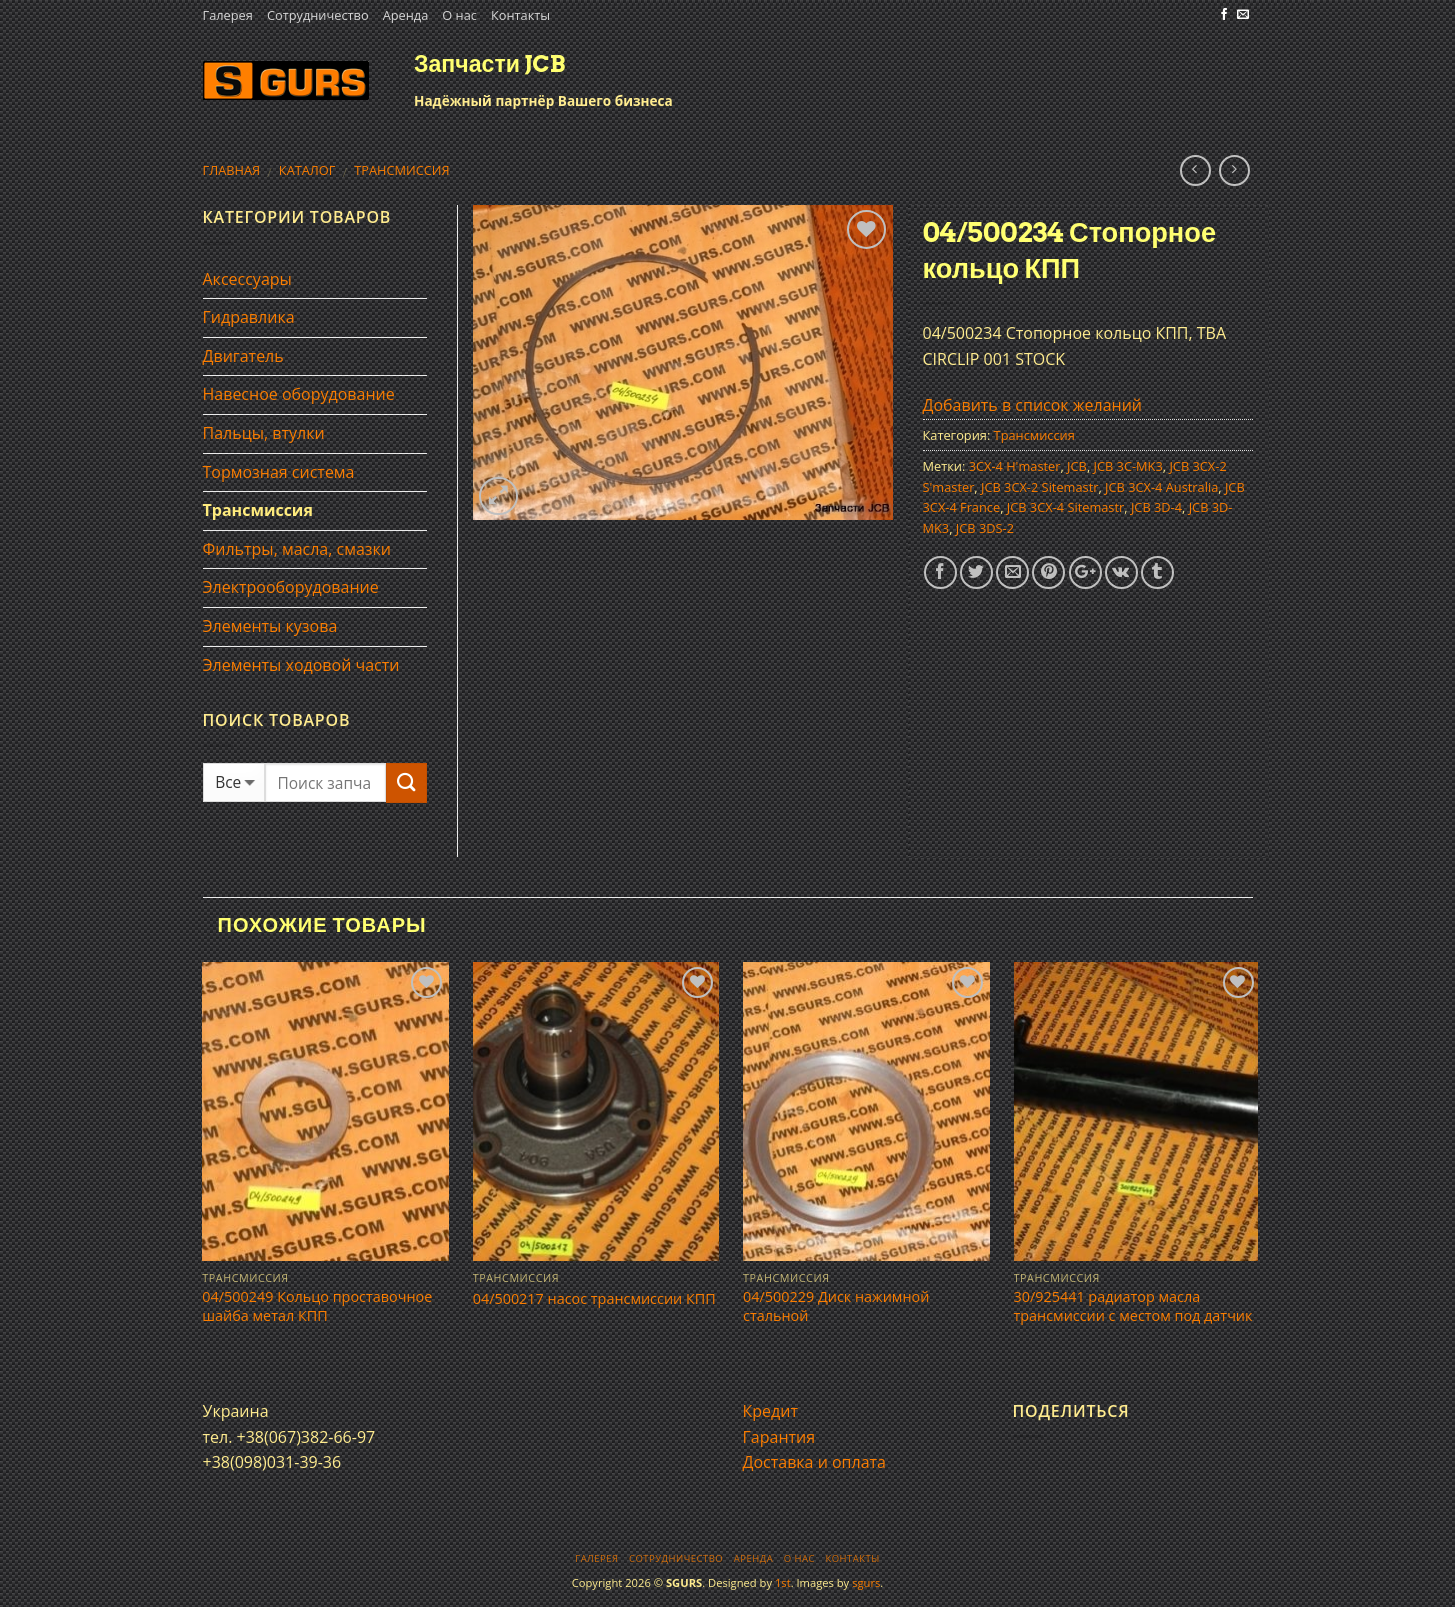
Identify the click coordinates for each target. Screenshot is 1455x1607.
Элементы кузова (270, 626)
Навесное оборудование (299, 394)
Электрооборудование (291, 587)
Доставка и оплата (815, 1462)
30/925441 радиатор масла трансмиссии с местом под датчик (1133, 1306)
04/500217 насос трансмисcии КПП (594, 1299)
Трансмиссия (402, 170)
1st (783, 1582)
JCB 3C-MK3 (1128, 466)
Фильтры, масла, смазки (297, 549)
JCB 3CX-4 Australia (1161, 487)
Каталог (307, 170)
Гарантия (779, 1437)
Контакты (520, 15)
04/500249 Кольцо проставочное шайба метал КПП (317, 1306)
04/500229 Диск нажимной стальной (836, 1306)
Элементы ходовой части (301, 665)
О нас (459, 15)
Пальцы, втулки (264, 433)
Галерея (228, 15)
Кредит (770, 1411)
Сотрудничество (318, 15)
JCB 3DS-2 (985, 528)
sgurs (866, 1582)
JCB (1077, 466)
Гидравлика (249, 317)
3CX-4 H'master (1015, 466)
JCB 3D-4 (1156, 507)
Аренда (406, 15)
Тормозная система (279, 472)
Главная (232, 170)
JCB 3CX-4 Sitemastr (1065, 507)
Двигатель (243, 356)
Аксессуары (247, 279)
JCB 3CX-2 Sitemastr (1039, 487)
